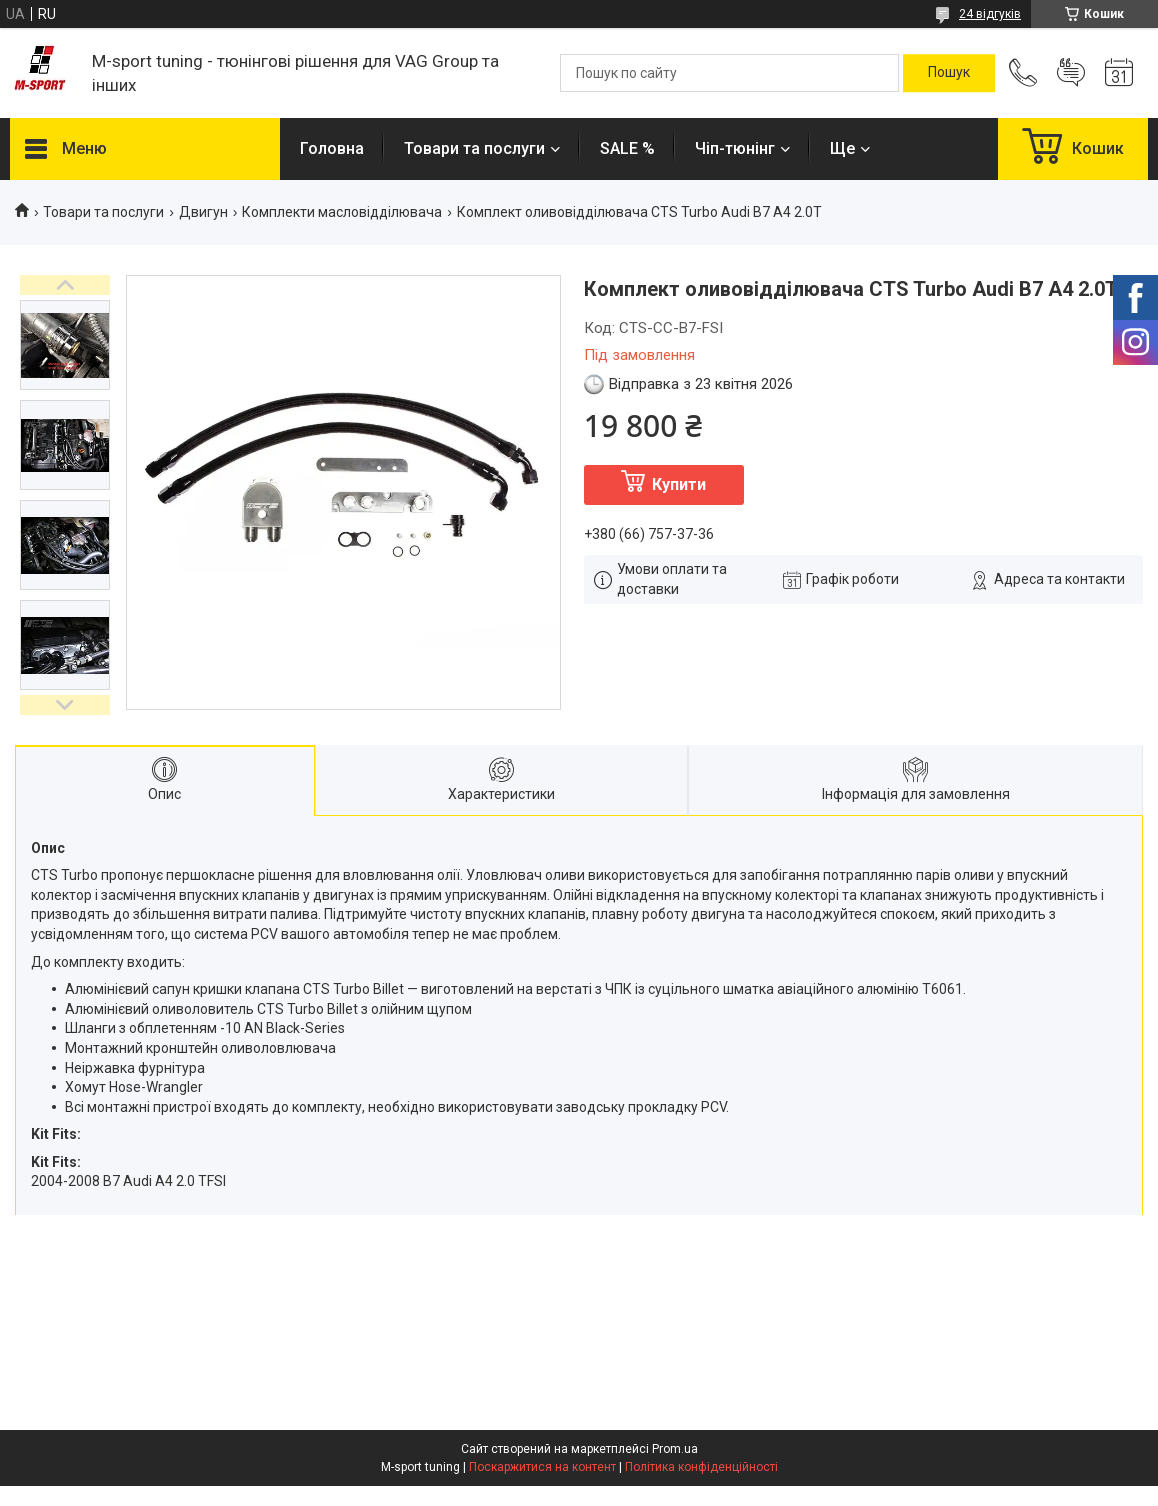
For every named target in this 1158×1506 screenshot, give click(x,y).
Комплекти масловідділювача (342, 212)
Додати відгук (1071, 73)
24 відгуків (990, 14)
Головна (332, 148)
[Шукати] (949, 73)
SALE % (627, 148)
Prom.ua (675, 1449)
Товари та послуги (474, 148)
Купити (679, 484)
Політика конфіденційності (701, 1467)
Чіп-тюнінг (735, 148)
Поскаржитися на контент (542, 1467)
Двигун (203, 212)
